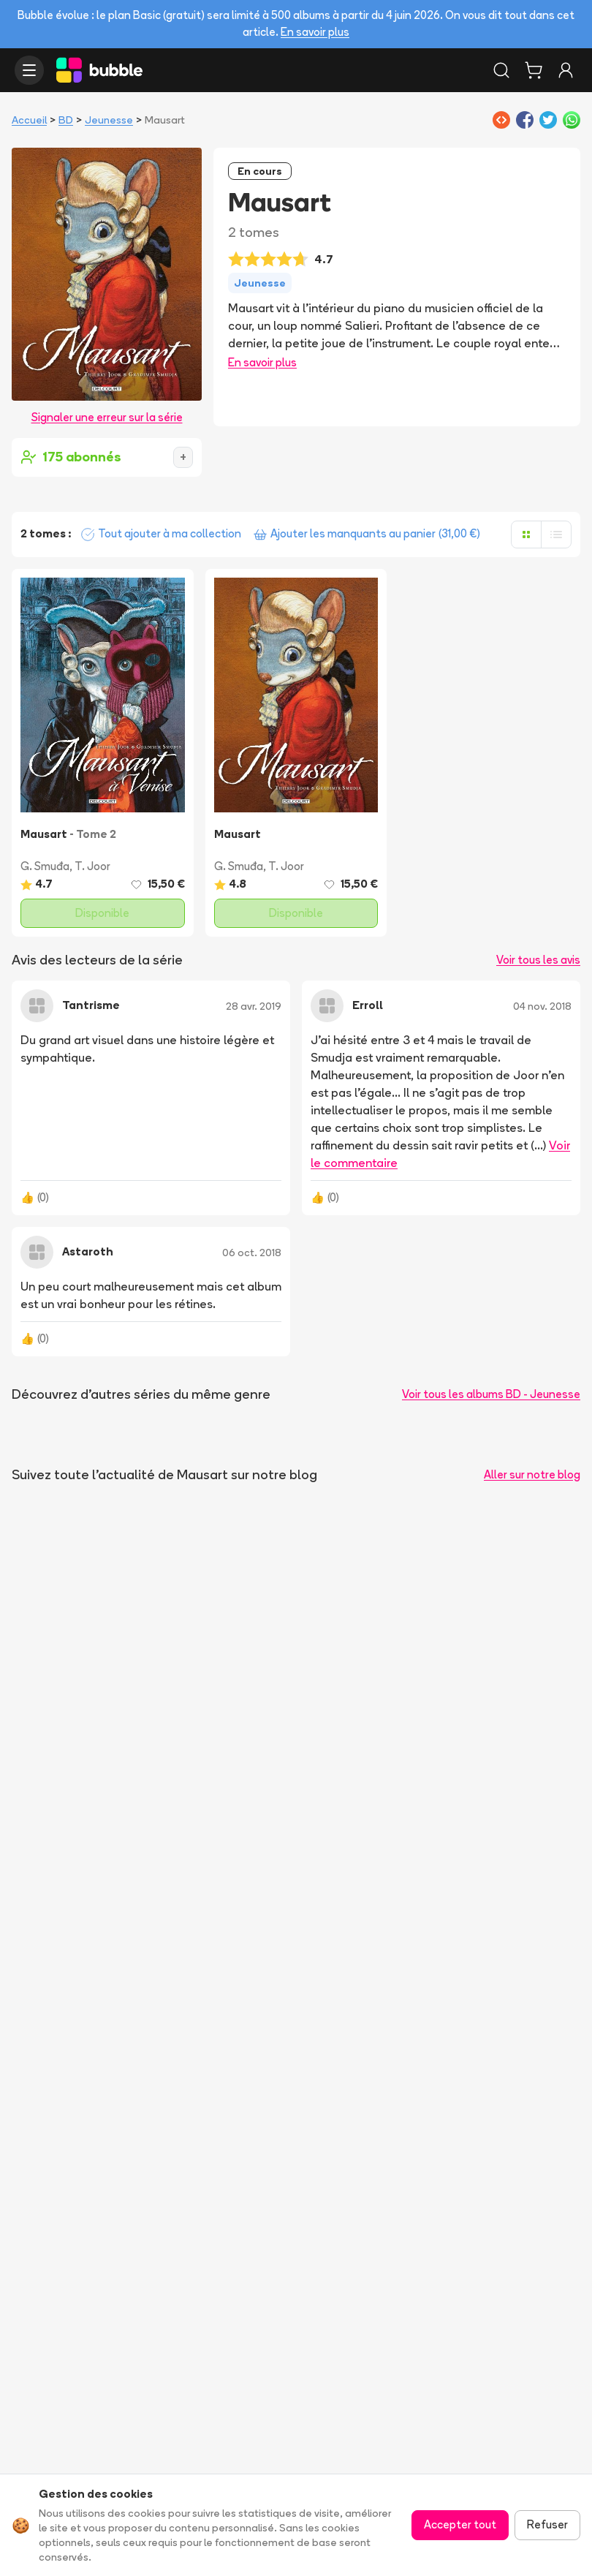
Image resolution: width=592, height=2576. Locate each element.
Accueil (29, 119)
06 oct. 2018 (251, 1252)
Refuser (547, 2524)
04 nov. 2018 (542, 1006)
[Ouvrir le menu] (29, 70)
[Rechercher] (501, 70)
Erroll (367, 1005)
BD (65, 119)
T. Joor (92, 866)
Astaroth (87, 1251)
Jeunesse (109, 119)
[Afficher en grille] (526, 534)
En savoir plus (315, 32)
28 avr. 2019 (253, 1006)
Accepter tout (460, 2524)
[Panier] (533, 70)
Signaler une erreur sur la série (107, 417)
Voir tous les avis (538, 960)
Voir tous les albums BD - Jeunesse (491, 1394)
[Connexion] (565, 70)
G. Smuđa (44, 866)
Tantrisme (91, 1005)
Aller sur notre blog (532, 1474)
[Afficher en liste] (556, 534)
